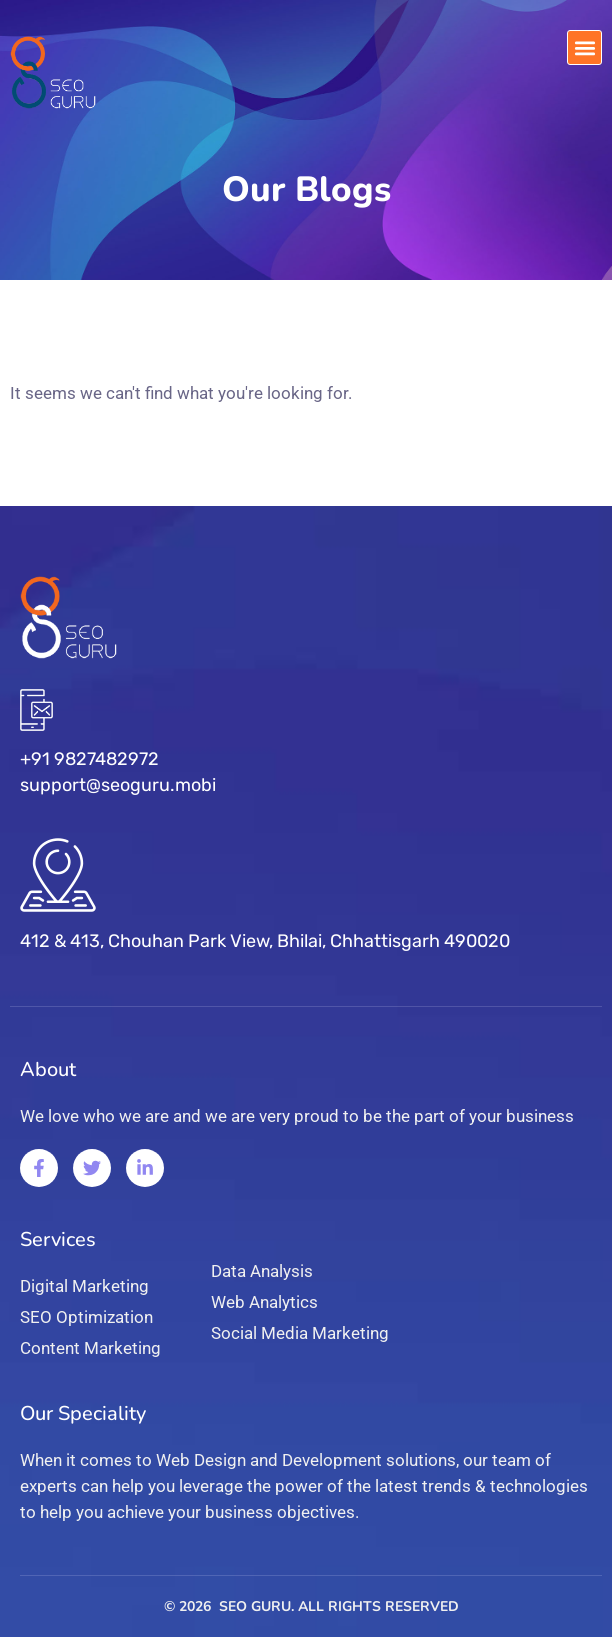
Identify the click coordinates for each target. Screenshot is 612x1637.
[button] (584, 47)
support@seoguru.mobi (118, 785)
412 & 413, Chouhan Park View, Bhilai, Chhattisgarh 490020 (265, 941)
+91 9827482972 (89, 759)
